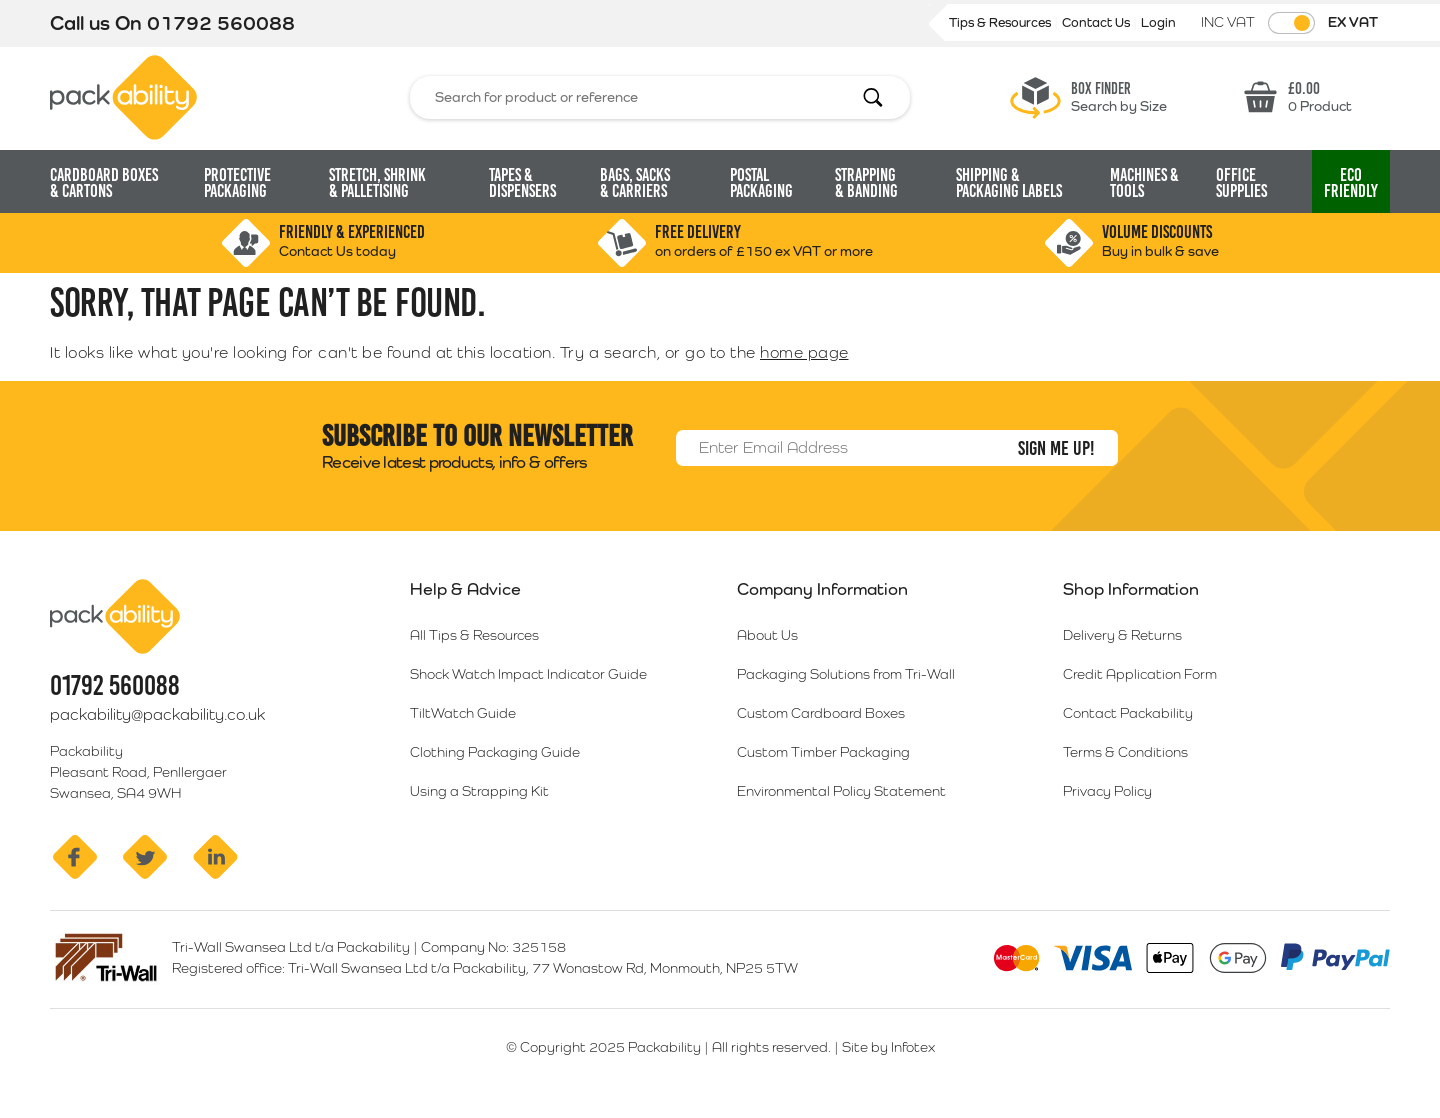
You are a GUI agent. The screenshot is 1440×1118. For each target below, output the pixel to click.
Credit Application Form (1140, 674)
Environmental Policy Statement (841, 791)
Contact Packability (1128, 713)
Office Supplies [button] (1241, 183)
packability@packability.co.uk (157, 714)
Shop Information (1131, 589)
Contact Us (1097, 22)
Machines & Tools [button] (1144, 183)
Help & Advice (465, 589)
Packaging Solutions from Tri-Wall (846, 674)
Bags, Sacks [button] (635, 183)
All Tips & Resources (474, 635)
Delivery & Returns (1122, 635)
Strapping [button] (866, 183)
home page (804, 352)
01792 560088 (221, 23)
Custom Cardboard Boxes (821, 713)
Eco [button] (1351, 183)
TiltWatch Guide (463, 713)
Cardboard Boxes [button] (104, 183)
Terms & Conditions (1125, 752)
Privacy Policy (1107, 791)
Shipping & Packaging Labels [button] (1009, 183)
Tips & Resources (1001, 22)
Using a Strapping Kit (479, 791)
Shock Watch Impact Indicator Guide (528, 674)
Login (1158, 22)
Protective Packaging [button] (237, 183)
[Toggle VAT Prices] (1291, 23)
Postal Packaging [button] (761, 183)
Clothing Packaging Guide (495, 752)
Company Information (822, 589)
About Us (767, 635)
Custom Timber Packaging (823, 752)
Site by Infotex (888, 1047)
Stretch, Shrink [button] (377, 183)
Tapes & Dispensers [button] (522, 183)
